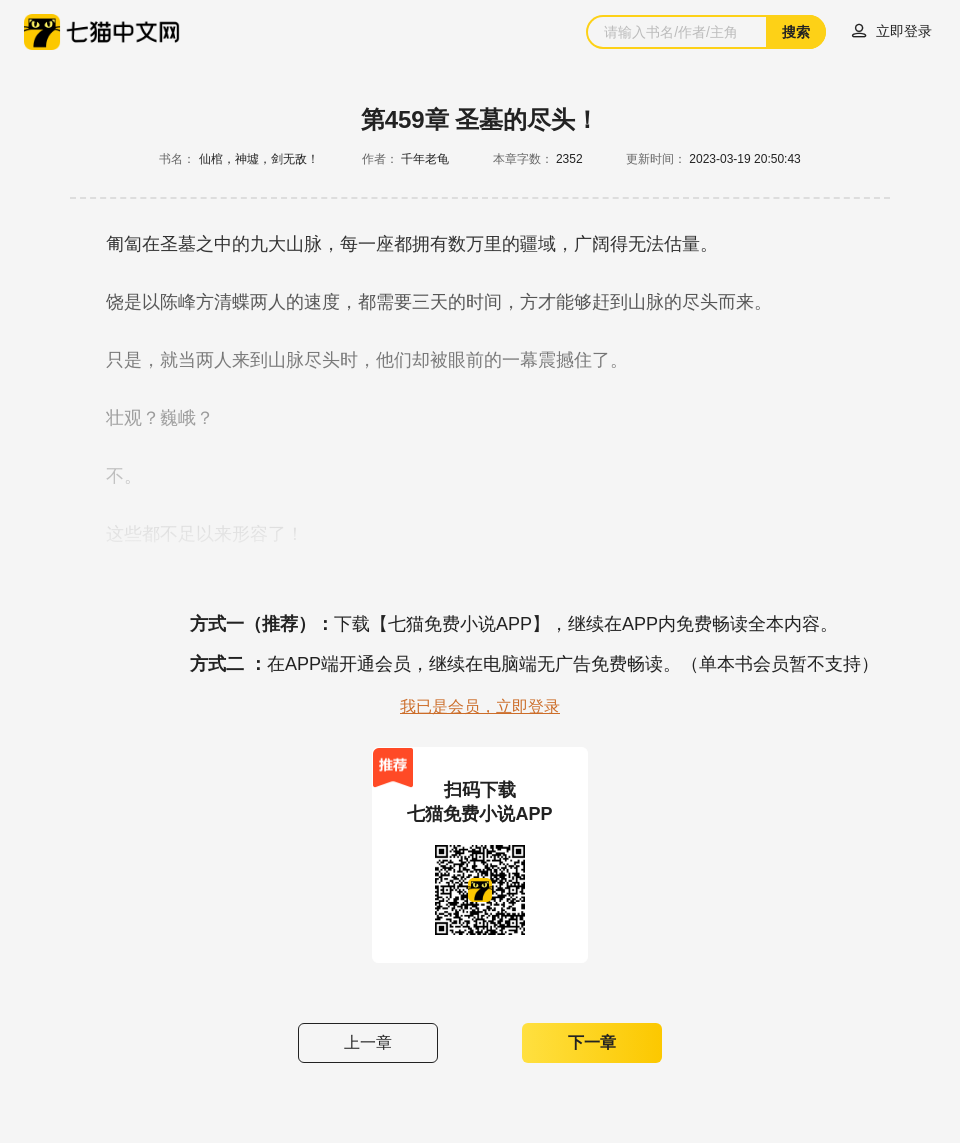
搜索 (796, 32)
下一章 (592, 1042)
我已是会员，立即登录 (480, 706)
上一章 (368, 1042)
